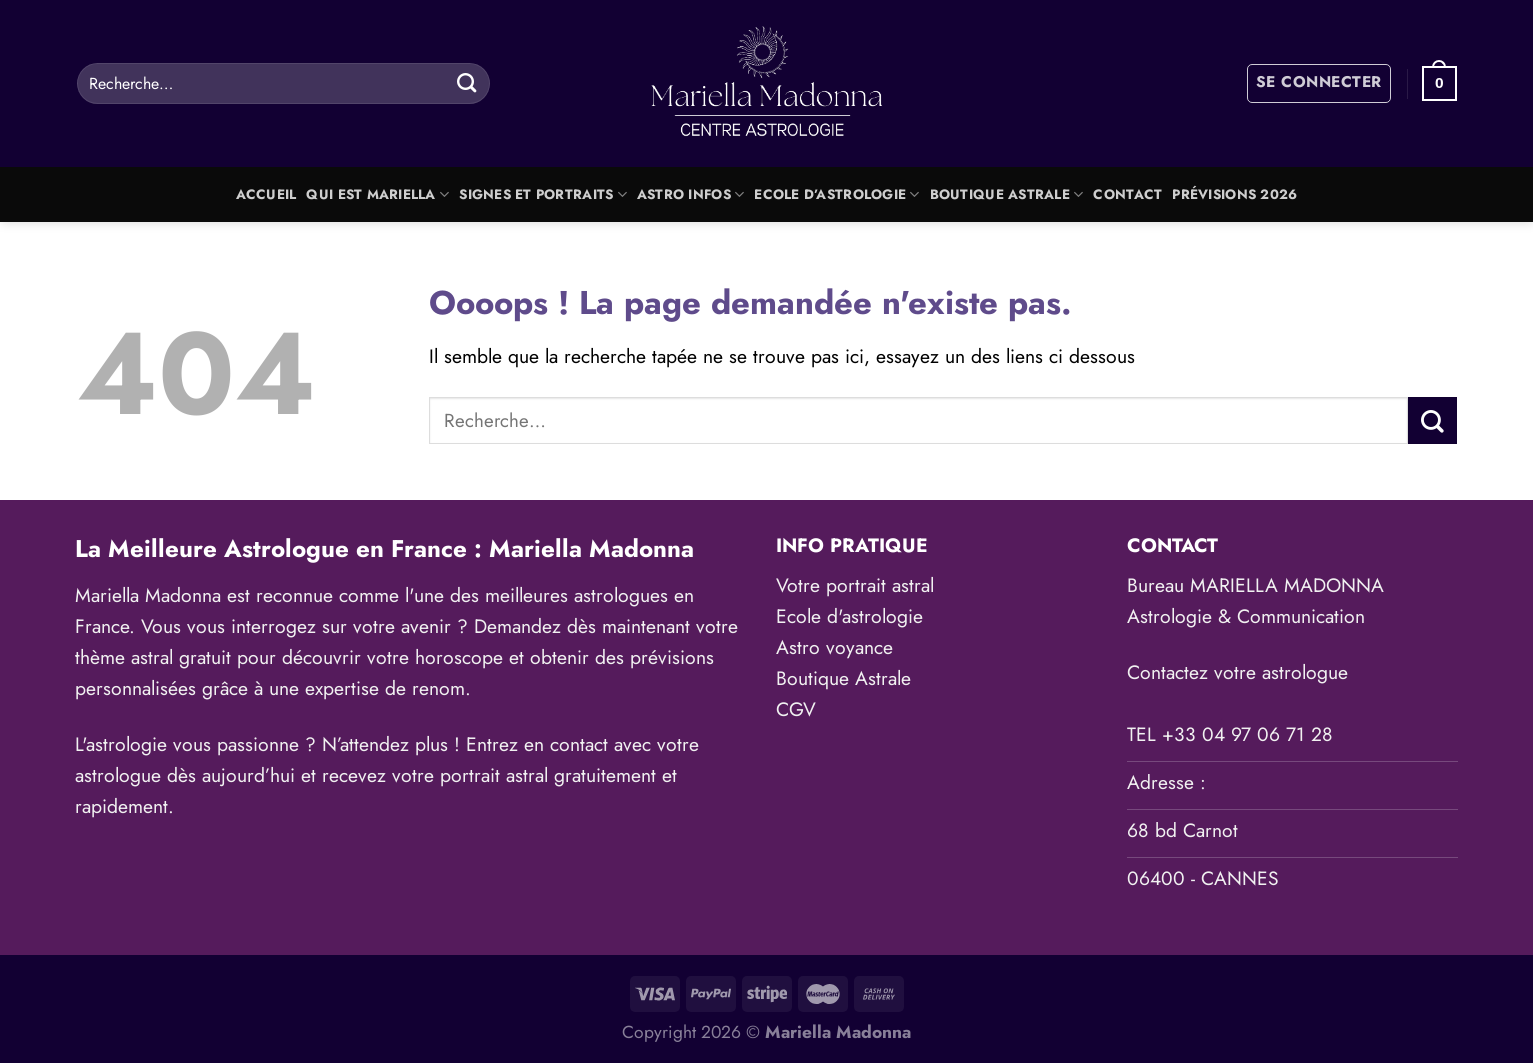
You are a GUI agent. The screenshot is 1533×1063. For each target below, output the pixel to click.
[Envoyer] (466, 83)
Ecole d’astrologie (836, 194)
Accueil (266, 194)
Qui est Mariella (377, 194)
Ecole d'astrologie (849, 616)
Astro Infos (690, 194)
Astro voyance (834, 647)
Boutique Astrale (1007, 194)
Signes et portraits (543, 194)
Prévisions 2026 (1234, 194)
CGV (796, 709)
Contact (1127, 194)
